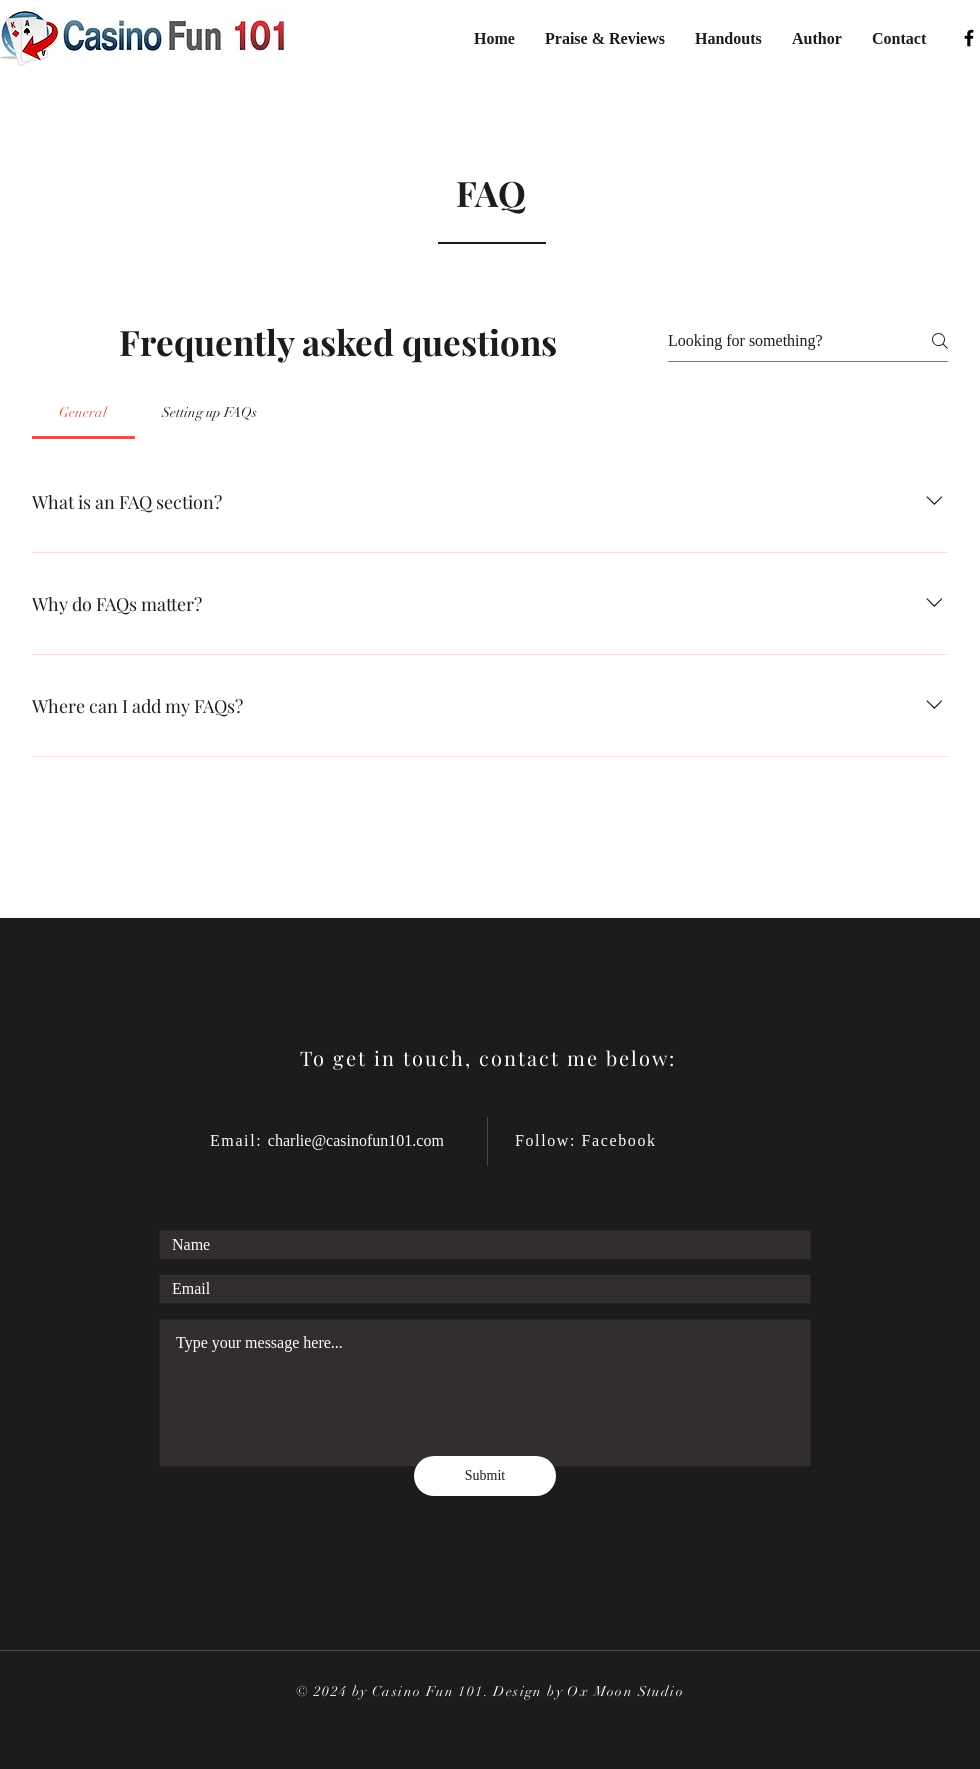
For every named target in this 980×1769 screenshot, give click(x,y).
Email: (239, 1140)
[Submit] (485, 1476)
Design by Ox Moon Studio (588, 1691)
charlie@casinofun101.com (356, 1140)
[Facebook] (969, 38)
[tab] (83, 413)
